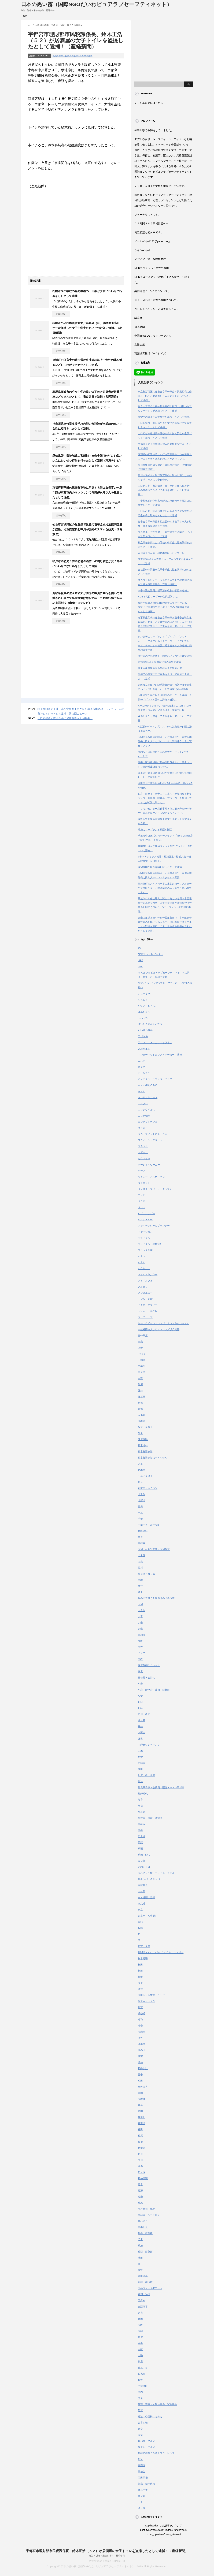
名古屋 (141, 1555)
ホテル (141, 1262)
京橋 (140, 1402)
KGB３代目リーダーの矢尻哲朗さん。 (159, 596)
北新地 (141, 1500)
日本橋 (141, 1836)
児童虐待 (143, 1445)
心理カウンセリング (149, 1744)
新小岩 (141, 1812)
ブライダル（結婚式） (150, 1244)
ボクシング (144, 1268)
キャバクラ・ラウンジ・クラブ (155, 1079)
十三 (140, 1512)
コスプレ (143, 1103)
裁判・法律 (144, 2294)
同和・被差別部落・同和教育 (154, 1549)
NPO (140, 966)
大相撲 (141, 1634)
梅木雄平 (143, 1958)
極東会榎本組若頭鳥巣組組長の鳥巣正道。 (161, 668)
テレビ (141, 1195)
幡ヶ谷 (141, 1720)
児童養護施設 (145, 1451)
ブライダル (144, 1237)
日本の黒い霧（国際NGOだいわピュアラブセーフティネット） (96, 4)
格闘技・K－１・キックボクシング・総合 (160, 1952)
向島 (140, 1561)
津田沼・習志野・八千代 (151, 1995)
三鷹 (140, 1341)
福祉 (140, 2141)
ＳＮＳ (141, 2508)
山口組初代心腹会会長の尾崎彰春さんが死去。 (65, 718)
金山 (140, 2343)
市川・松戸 (144, 1714)
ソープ (141, 1170)
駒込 (140, 2459)
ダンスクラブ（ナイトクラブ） (155, 1189)
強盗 (140, 1738)
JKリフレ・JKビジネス (150, 954)
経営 (140, 2184)
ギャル (141, 1091)
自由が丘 (143, 2227)
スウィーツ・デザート (150, 1140)
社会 (140, 2105)
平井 (140, 1726)
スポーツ (143, 1152)
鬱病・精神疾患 (146, 2483)
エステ (141, 1060)
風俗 (140, 2434)
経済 (140, 2190)
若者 (140, 2239)
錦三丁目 (143, 2367)
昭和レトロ (144, 1866)
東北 (140, 1921)
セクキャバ (144, 1158)
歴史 (140, 1983)
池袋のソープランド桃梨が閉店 (155, 829)
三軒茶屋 (143, 1335)
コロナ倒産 (144, 1115)
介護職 (141, 1421)
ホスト (141, 1256)
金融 (140, 2355)
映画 (140, 1848)
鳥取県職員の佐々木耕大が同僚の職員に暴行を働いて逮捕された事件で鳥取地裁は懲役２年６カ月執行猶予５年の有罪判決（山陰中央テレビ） (87, 598)
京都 (140, 1408)
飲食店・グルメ (146, 2447)
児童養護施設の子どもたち (152, 1457)
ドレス (141, 1207)
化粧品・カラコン (147, 1488)
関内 (140, 2392)
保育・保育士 (145, 1427)
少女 (140, 1695)
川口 (140, 1702)
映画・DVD (144, 1854)
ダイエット (144, 1182)
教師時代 (143, 1793)
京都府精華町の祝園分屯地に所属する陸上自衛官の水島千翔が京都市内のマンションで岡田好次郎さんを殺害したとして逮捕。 (87, 492)
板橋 (140, 1928)
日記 (140, 1842)
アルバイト (144, 1048)
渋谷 (140, 2037)
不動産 (141, 1360)
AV (139, 948)
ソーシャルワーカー (149, 1164)
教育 (140, 1799)
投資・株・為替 (146, 1775)
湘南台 (141, 2044)
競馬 (140, 2166)
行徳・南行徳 (145, 2282)
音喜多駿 (143, 2422)
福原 (140, 2135)
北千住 (141, 1494)
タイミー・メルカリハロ (151, 1176)
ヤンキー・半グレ (147, 1311)
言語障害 (143, 2306)
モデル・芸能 (145, 1299)
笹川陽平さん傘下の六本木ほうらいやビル (161, 553)
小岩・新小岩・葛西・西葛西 (154, 1689)
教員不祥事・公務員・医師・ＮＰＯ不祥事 (72, 55)
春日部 (141, 1860)
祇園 (140, 2111)
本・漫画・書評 (146, 1897)
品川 (140, 1567)
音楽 (140, 2428)
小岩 (140, 1683)
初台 (140, 1482)
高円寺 (141, 2465)
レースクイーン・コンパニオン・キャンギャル (163, 1323)
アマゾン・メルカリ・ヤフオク (155, 1042)
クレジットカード (147, 1097)
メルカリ (143, 1286)
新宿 (140, 1805)
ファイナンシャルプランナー (154, 1225)
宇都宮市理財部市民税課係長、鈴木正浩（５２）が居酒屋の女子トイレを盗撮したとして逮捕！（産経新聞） (107, 2551)
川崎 (140, 1708)
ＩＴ (140, 2502)
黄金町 (141, 2496)
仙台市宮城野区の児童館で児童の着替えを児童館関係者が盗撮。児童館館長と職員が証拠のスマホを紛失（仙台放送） (87, 529)
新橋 (140, 1830)
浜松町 (141, 2013)
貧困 (140, 2318)
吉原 (140, 1537)
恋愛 (140, 1757)
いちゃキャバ (145, 993)
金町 (140, 2349)
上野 (140, 1347)
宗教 (140, 1659)
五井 (140, 1390)
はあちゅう (144, 1011)
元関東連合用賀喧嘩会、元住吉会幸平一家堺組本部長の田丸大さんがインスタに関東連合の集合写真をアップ (165, 741)
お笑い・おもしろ (147, 1005)
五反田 (141, 1396)
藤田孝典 (143, 2276)
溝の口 (141, 2050)
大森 (140, 1628)
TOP (25, 16)
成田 (140, 1769)
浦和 (140, 2019)
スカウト (143, 1146)
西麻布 (141, 2300)
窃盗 (140, 2154)
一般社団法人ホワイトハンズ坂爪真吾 (158, 1329)
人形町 (141, 1415)
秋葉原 (141, 2147)
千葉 (140, 1518)
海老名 (141, 2031)
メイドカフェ (145, 1280)
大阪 (140, 1641)
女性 (140, 1647)
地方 (140, 1586)
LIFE (140, 960)
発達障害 (143, 2086)
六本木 (141, 1470)
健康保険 (143, 1439)
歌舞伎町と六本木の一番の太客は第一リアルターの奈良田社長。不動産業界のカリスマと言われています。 (165, 888)
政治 (140, 1781)
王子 (140, 2074)
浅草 (140, 2007)
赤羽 (140, 2331)
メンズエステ (145, 1292)
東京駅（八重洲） (147, 1915)
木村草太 (143, 1885)
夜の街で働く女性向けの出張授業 (156, 1598)
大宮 (140, 1616)
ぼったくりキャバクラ (150, 1024)
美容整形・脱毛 (146, 2208)
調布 (140, 2312)
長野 (140, 2379)
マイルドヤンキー (147, 1274)
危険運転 (143, 1531)
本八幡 (141, 1903)
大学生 (141, 1610)
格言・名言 (144, 1946)
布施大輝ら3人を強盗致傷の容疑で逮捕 (159, 662)
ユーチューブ (145, 1317)
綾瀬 (140, 2196)
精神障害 (143, 2178)
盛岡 (140, 2092)
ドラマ (141, 1201)
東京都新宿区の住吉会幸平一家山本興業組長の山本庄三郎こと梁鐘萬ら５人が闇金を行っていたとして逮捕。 (165, 396)
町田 (140, 2080)
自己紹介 (143, 2221)
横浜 (140, 1970)
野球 (140, 2337)
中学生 (141, 1366)
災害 (140, 2056)
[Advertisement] (54, 228)
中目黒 (141, 1372)
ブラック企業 (145, 1250)
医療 (140, 1506)
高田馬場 (143, 2477)
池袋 (140, 1989)
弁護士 (141, 1732)
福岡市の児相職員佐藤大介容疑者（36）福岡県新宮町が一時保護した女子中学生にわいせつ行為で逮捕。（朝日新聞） (87, 328)
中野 (140, 1378)
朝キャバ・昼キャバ (149, 1879)
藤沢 (140, 2270)
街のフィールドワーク (150, 2288)
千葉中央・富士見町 (149, 1524)
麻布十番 (143, 2489)
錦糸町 (141, 2373)
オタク (141, 1066)
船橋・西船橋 (145, 2233)
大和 (140, 1604)
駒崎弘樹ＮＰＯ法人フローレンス (156, 2453)
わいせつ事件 (145, 1030)
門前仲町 (143, 2386)
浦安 (140, 2025)
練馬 (140, 2202)
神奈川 (141, 2117)
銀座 (140, 2361)
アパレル (143, 1036)
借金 (140, 1433)
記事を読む (61, 314)
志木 (140, 1750)
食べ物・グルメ (146, 2441)
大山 (140, 1622)
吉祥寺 (141, 1543)
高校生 (141, 2471)
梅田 (140, 1964)
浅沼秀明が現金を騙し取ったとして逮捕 (160, 867)
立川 (140, 2160)
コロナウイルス (146, 1109)
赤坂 (140, 2325)
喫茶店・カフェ (146, 1573)
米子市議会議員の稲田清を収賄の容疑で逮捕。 (163, 590)
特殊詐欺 (143, 2068)
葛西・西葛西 (145, 2251)
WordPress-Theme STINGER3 (107, 2560)
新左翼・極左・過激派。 (151, 1818)
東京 (140, 1909)
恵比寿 (141, 1763)
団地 (140, 1579)
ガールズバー (145, 1073)
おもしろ (143, 999)
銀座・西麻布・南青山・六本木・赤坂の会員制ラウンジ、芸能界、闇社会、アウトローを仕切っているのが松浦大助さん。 (165, 798)
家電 (140, 1671)
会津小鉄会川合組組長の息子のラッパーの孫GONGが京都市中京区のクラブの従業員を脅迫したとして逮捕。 (165, 607)
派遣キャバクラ (146, 2001)
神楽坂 (141, 2123)
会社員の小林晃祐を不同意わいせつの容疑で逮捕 (165, 656)
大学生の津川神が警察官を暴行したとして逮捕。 (165, 416)
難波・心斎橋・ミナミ (150, 2416)
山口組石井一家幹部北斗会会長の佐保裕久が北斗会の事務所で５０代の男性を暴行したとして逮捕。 (165, 490)
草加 (140, 2245)
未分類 (141, 1891)
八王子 (141, 1463)
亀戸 (140, 1384)
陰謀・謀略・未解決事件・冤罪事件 (157, 2404)
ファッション (145, 1231)
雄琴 (140, 2410)
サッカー (143, 1128)
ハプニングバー (146, 1213)
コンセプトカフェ (147, 1121)
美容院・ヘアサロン (149, 2215)
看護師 (141, 2099)
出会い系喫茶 (145, 1476)
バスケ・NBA (145, 1219)
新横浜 (141, 1824)
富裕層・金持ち (146, 1677)
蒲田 (140, 2257)
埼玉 (140, 1592)
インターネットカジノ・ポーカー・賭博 (160, 1054)
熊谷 (140, 2062)
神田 (140, 2129)
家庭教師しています (149, 1665)
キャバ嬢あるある (147, 1085)
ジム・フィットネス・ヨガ (152, 1134)
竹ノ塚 (141, 2172)
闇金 (140, 2398)
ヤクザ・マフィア (147, 1305)
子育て (141, 1653)
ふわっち (143, 1018)
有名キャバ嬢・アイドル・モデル (156, 1873)
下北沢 (141, 1353)
